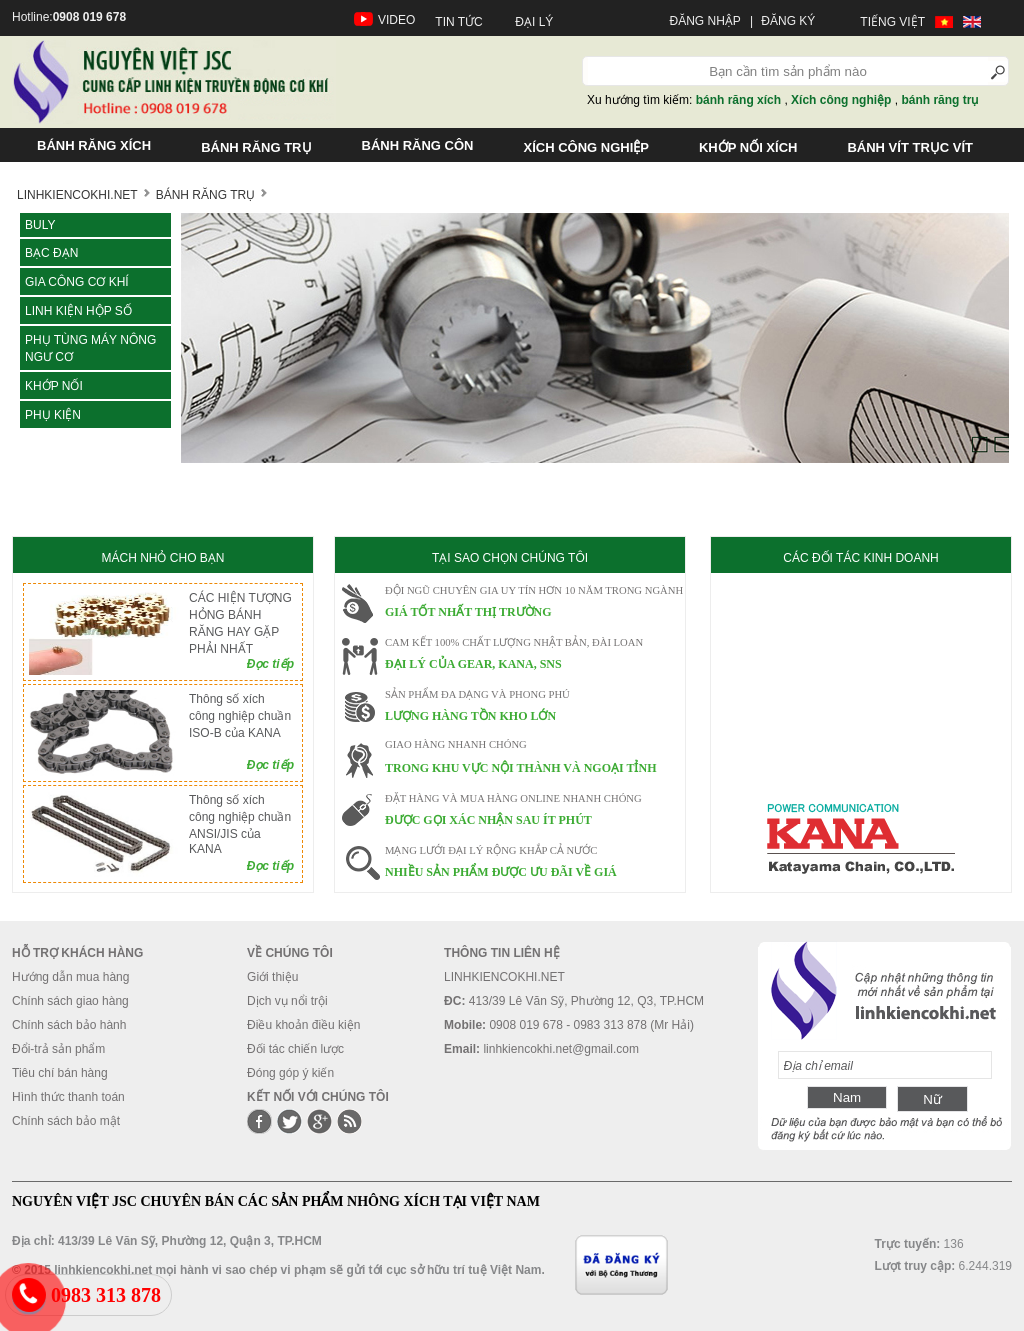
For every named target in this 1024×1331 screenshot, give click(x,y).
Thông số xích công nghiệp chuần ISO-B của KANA (240, 716)
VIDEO (396, 20)
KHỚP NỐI (54, 386)
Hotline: (69, 17)
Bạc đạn (51, 253)
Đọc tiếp (270, 664)
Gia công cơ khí (77, 282)
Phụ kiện (53, 415)
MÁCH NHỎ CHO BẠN (162, 558)
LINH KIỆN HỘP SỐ (78, 311)
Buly (40, 225)
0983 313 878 (106, 1295)
